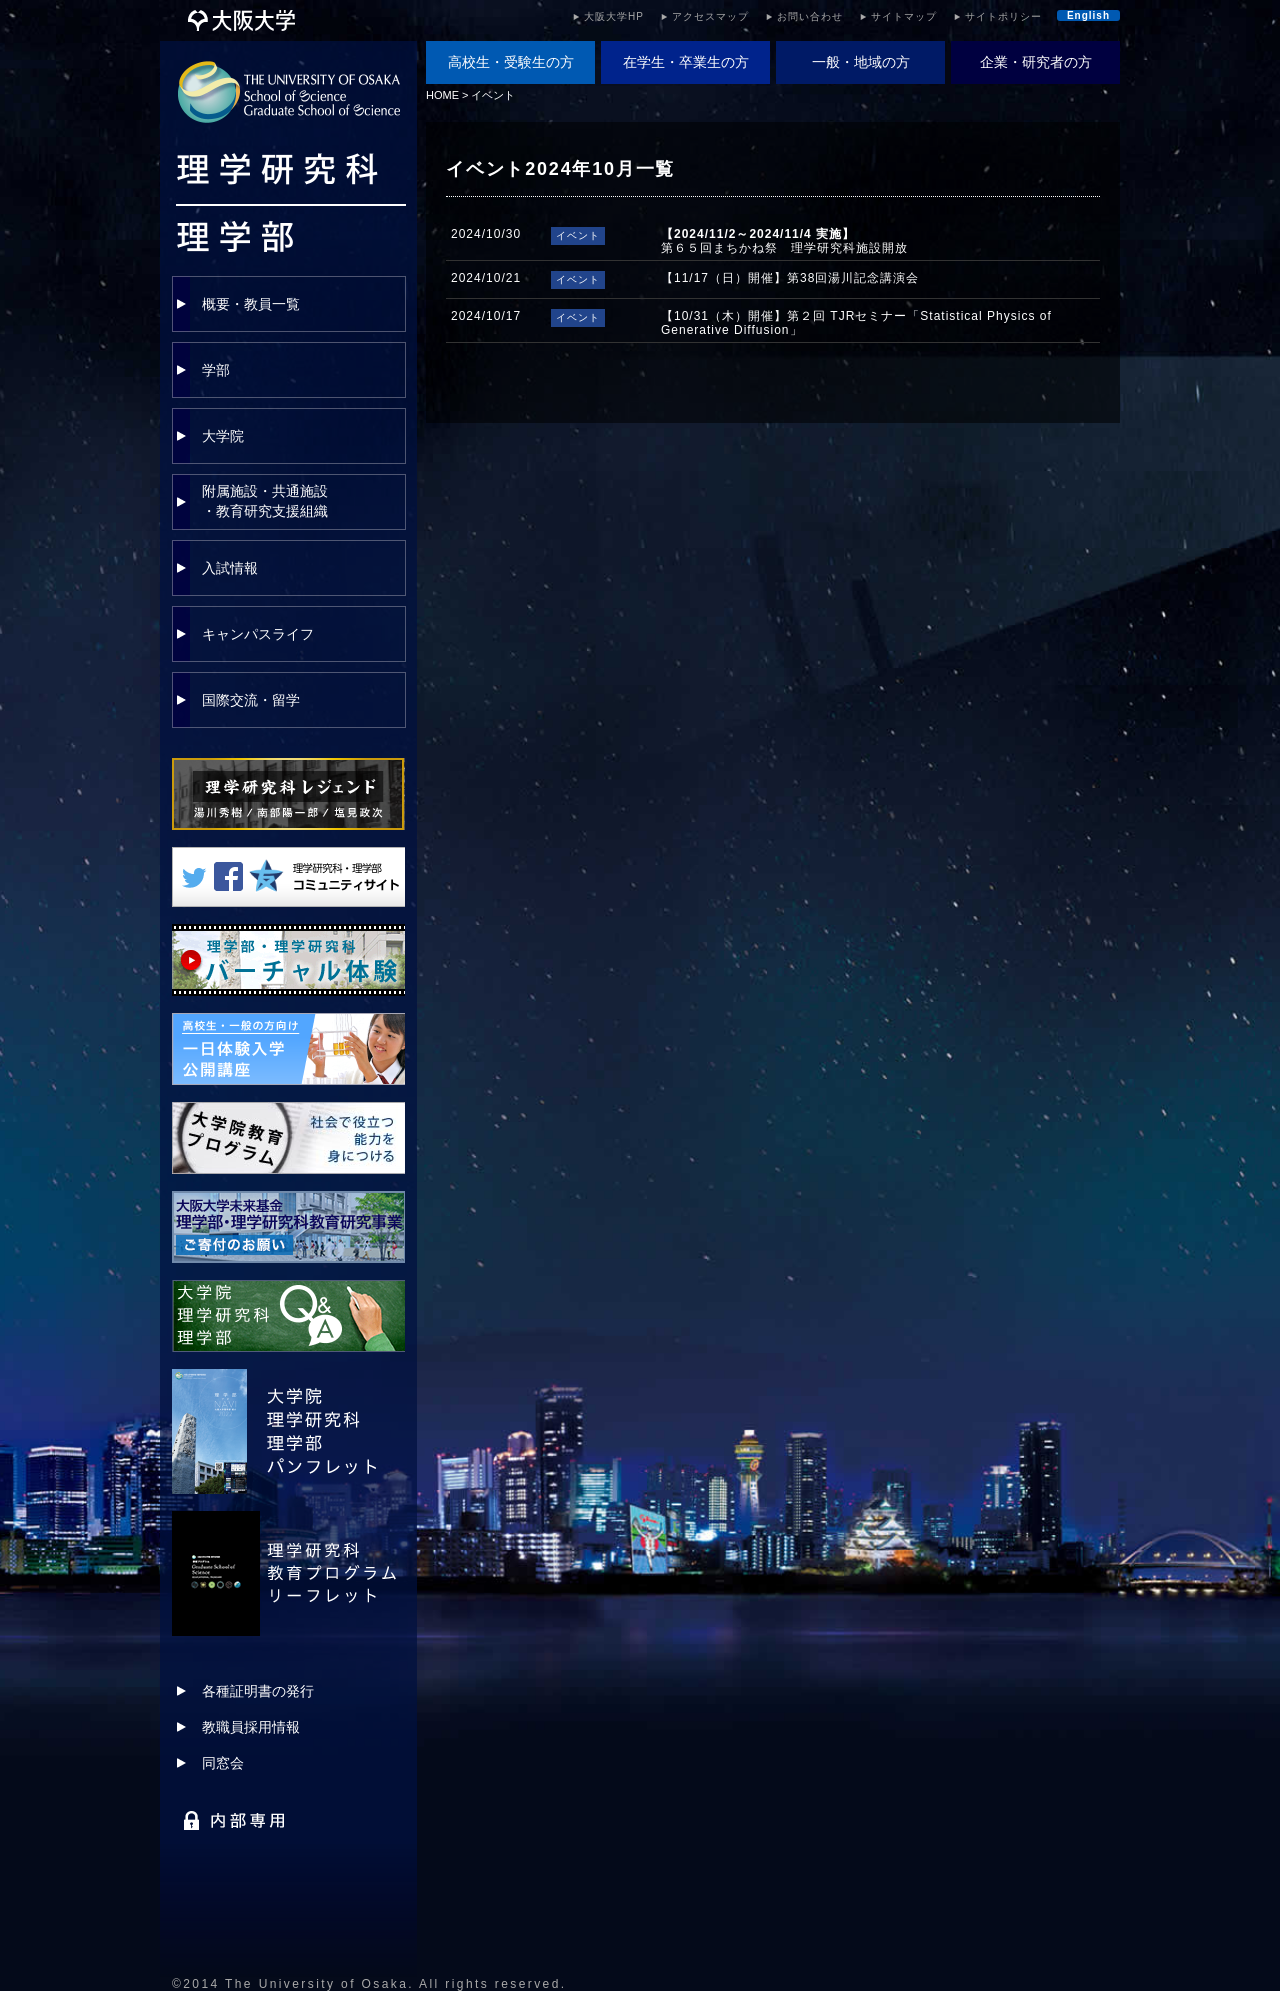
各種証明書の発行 (258, 1691)
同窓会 (223, 1763)
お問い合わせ (810, 16)
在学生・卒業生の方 (686, 62)
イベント (493, 95)
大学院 (223, 436)
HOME (442, 95)
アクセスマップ (710, 16)
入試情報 (230, 568)
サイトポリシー (1003, 16)
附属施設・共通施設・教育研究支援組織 (265, 501)
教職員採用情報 (251, 1727)
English (1088, 15)
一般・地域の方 (861, 62)
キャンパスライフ (258, 634)
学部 (216, 370)
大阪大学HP (614, 16)
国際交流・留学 (251, 700)
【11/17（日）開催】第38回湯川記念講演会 (790, 278)
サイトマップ (904, 16)
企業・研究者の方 (1036, 62)
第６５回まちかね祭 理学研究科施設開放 (784, 241)
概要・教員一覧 (251, 304)
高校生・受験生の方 (511, 62)
